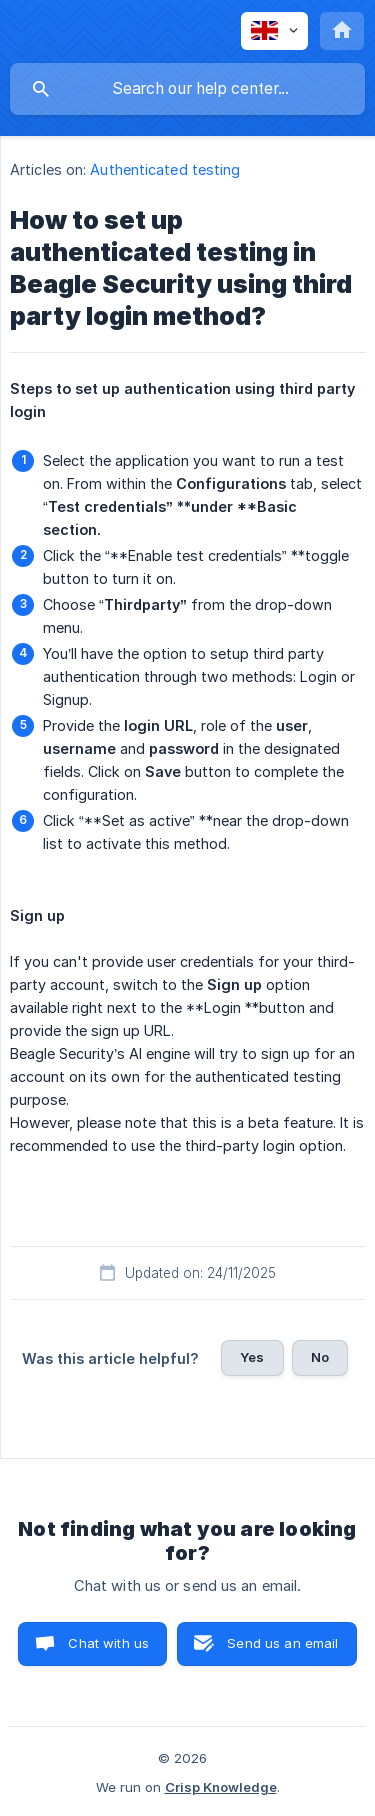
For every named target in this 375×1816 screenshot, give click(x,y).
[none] (274, 31)
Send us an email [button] (282, 1643)
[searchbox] (187, 89)
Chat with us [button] (108, 1643)
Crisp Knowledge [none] (221, 1787)
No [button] (320, 1357)
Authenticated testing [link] (165, 169)
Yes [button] (252, 1357)
